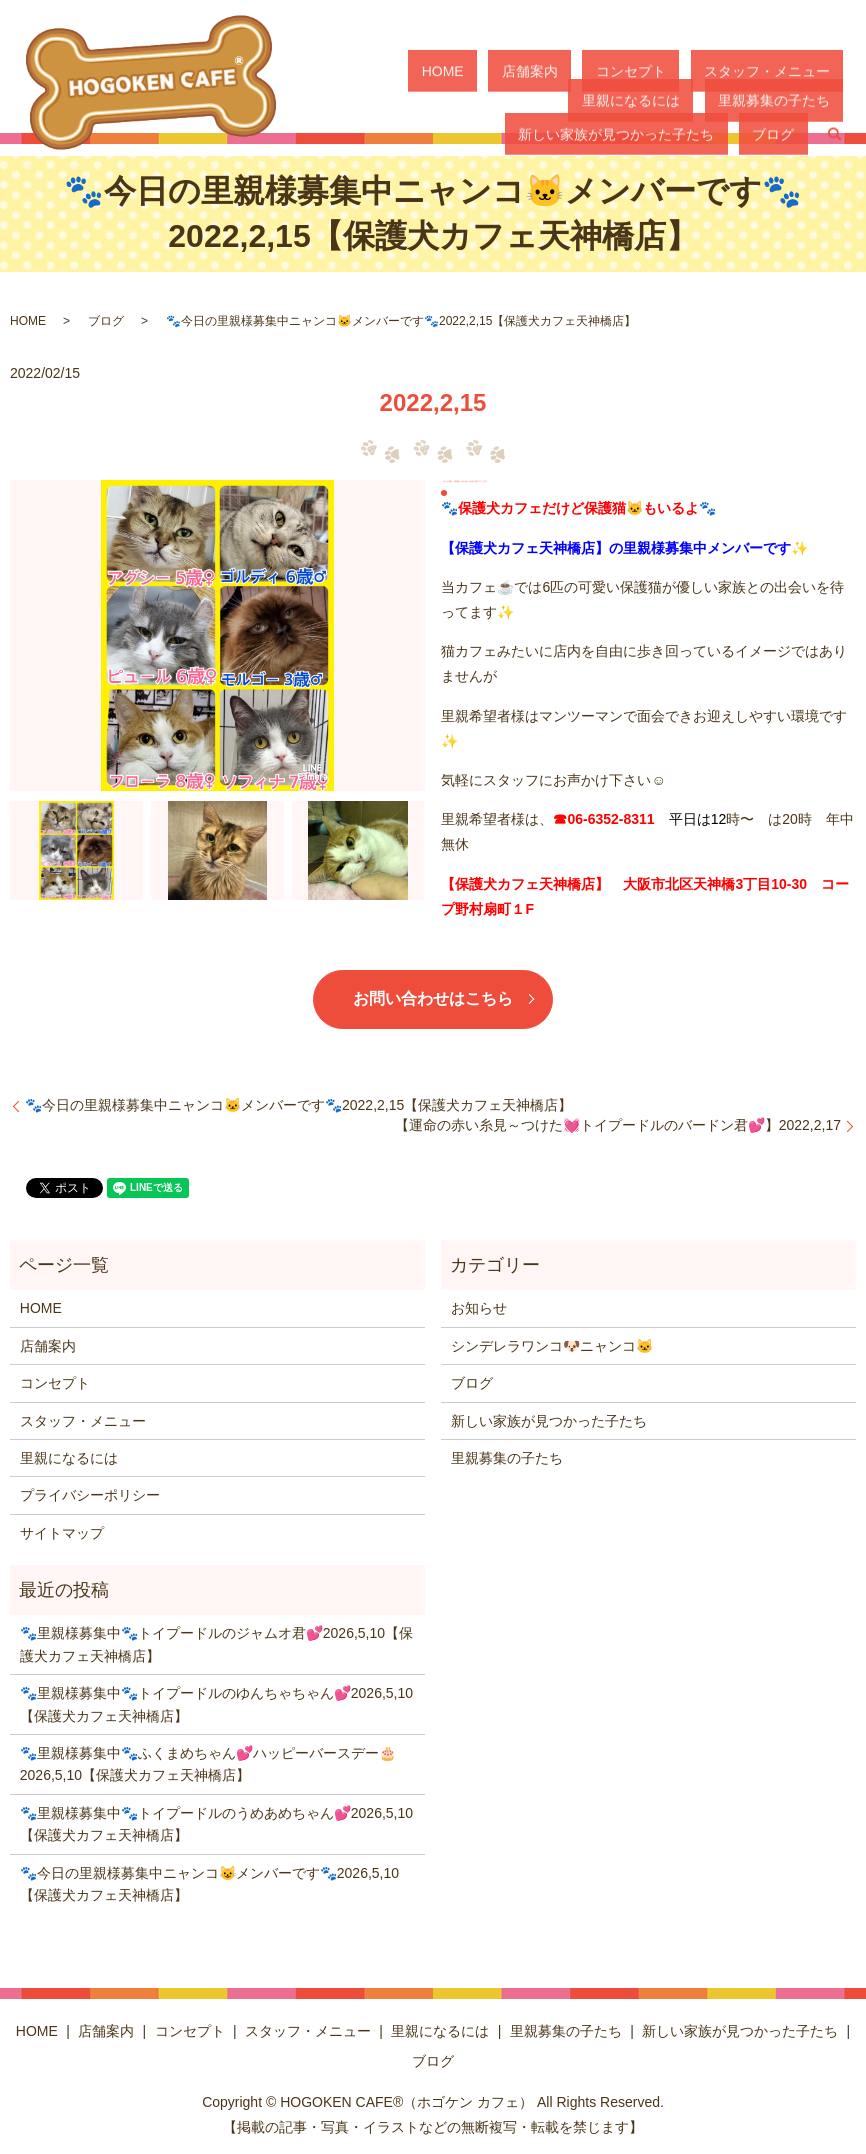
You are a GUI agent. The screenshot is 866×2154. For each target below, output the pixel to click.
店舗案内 (488, 70)
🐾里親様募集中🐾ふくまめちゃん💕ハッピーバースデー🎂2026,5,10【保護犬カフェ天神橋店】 (208, 1764)
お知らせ (479, 1308)
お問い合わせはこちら (433, 998)
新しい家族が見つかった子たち (656, 104)
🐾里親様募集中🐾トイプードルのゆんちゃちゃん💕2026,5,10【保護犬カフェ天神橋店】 (216, 1704)
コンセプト (562, 70)
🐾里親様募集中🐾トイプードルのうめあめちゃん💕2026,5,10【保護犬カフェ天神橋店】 (216, 1824)
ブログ (787, 104)
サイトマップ (62, 1533)
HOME (427, 70)
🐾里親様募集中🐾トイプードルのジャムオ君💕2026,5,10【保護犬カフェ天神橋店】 (216, 1644)
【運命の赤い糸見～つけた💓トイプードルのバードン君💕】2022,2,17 (618, 1125)
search (834, 105)
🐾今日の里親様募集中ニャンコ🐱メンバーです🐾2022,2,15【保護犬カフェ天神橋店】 (298, 1105)
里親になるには (794, 70)
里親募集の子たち (491, 104)
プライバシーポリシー (90, 1495)
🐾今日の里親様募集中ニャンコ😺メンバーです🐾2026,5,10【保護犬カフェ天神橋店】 (209, 1884)
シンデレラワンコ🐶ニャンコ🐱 (552, 1346)
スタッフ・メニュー (671, 70)
